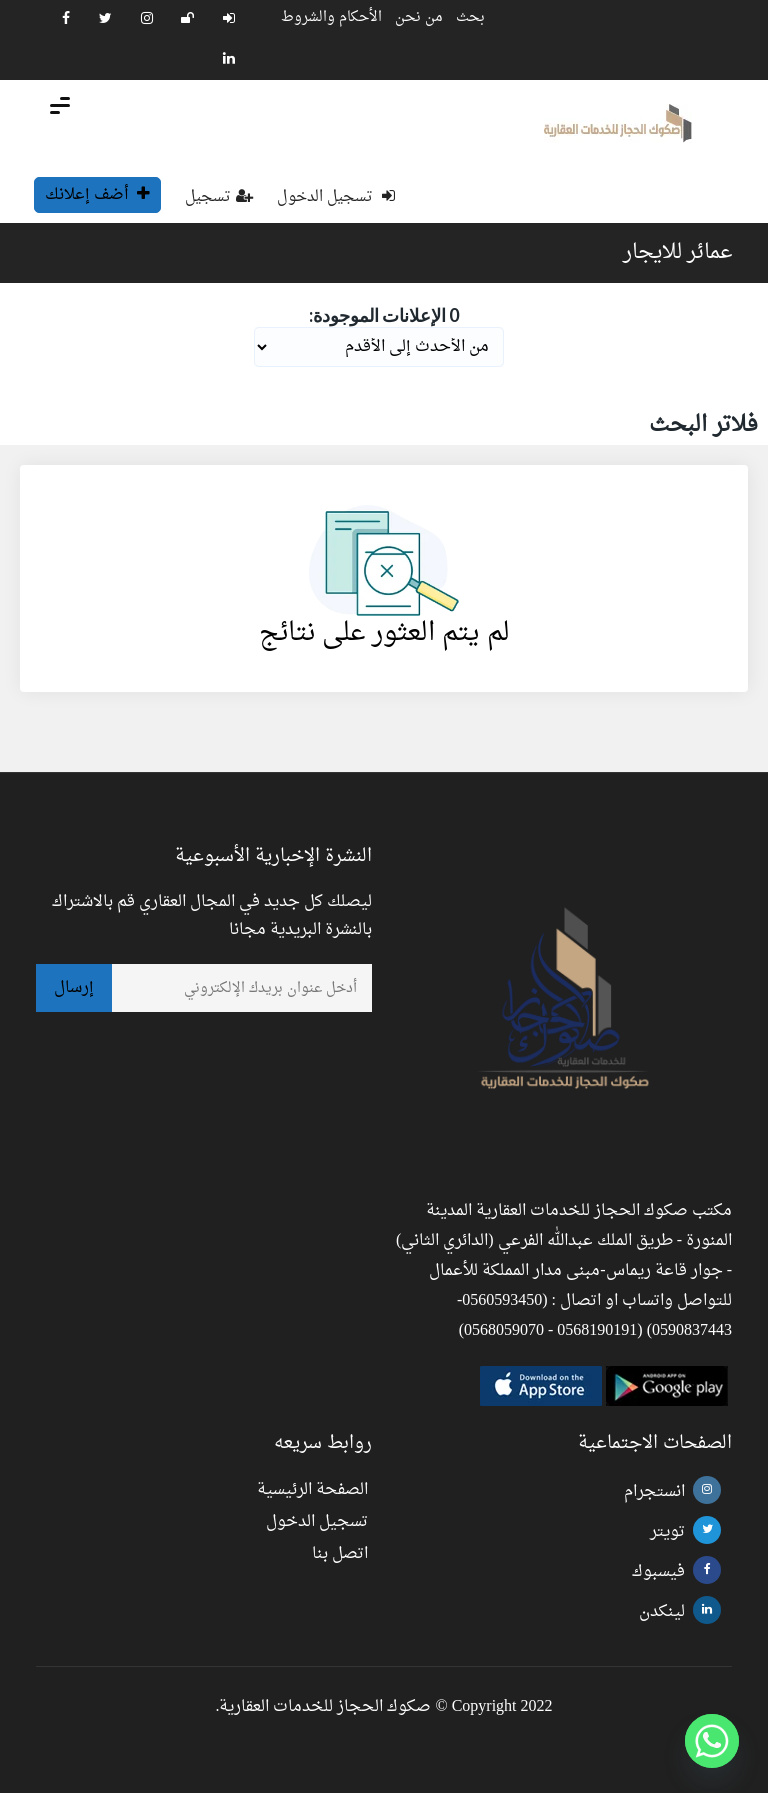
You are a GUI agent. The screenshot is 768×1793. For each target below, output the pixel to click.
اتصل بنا (340, 1554)
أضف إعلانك (97, 195)
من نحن (419, 17)
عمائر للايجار (677, 253)
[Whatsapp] (712, 1741)
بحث (470, 17)
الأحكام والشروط (331, 17)
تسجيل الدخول (336, 197)
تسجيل (219, 197)
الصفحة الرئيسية (312, 1490)
